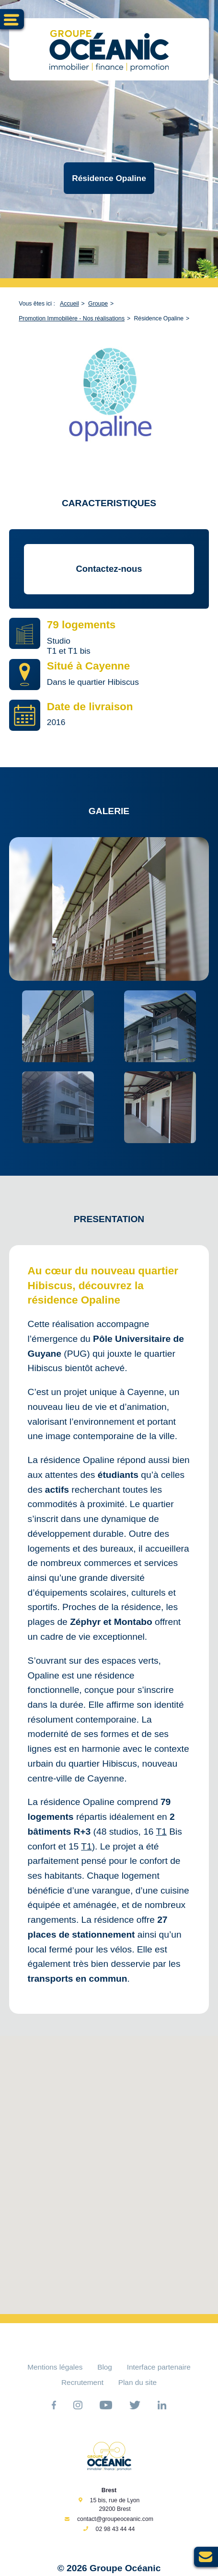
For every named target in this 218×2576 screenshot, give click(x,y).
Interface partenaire (159, 2367)
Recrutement (82, 2382)
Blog (104, 2367)
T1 (161, 1832)
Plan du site (137, 2382)
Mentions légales (54, 2367)
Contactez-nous (109, 569)
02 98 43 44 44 (115, 2529)
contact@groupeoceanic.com (115, 2519)
